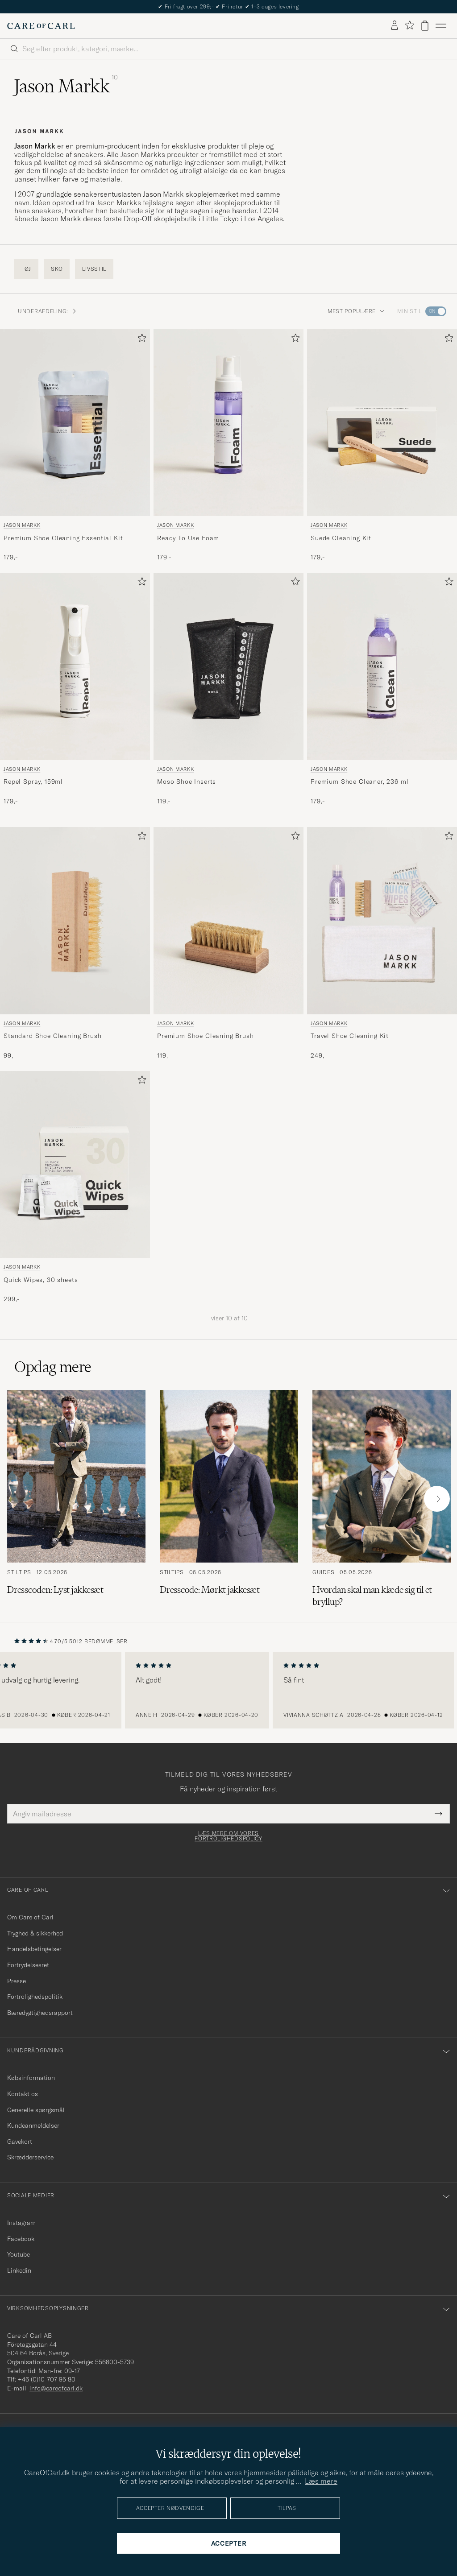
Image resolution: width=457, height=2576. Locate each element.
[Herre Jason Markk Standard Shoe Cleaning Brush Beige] (75, 920)
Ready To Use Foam (188, 538)
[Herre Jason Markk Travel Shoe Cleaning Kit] (382, 920)
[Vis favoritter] (409, 26)
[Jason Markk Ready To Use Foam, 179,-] (228, 445)
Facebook (20, 2239)
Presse (16, 1981)
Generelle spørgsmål (36, 2110)
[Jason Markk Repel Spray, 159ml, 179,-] (75, 689)
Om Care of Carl (30, 1917)
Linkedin (19, 2270)
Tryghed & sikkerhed (35, 1933)
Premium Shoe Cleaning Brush (205, 1036)
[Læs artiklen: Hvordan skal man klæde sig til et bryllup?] (381, 1499)
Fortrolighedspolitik (34, 1997)
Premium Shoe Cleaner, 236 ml (360, 781)
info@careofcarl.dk (56, 2388)
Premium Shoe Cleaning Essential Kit (63, 538)
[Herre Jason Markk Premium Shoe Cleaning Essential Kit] (75, 423)
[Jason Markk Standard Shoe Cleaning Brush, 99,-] (75, 943)
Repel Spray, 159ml (33, 781)
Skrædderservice (30, 2157)
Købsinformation (31, 2078)
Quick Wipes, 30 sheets (41, 1280)
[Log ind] (394, 26)
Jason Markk (22, 525)
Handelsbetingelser (34, 1949)
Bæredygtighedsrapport (40, 2013)
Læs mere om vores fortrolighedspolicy (228, 1836)
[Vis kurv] (425, 25)
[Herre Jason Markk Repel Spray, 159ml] (75, 666)
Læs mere (321, 2481)
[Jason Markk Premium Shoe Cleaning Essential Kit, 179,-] (75, 445)
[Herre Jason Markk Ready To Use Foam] (228, 423)
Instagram (21, 2223)
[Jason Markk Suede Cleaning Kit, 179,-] (382, 445)
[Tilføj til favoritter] (140, 339)
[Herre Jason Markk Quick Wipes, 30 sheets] (75, 1164)
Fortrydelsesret (28, 1965)
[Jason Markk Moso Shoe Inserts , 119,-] (228, 689)
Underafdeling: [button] (47, 311)
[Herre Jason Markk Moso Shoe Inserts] (228, 666)
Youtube (18, 2254)
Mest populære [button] (356, 311)
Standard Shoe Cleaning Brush (53, 1036)
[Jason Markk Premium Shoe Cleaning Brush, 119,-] (228, 943)
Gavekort (19, 2142)
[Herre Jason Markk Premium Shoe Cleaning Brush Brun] (228, 920)
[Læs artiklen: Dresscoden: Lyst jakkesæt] (76, 1499)
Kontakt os (22, 2094)
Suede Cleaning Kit (341, 538)
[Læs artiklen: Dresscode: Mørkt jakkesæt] (229, 1499)
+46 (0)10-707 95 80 (46, 2379)
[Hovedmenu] (441, 26)
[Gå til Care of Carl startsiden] (41, 25)
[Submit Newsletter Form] (438, 1813)
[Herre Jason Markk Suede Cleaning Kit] (382, 423)
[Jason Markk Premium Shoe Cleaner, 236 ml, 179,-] (382, 689)
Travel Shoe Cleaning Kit (350, 1036)
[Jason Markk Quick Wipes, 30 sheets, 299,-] (75, 1187)
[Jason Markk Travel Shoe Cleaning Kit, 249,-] (382, 943)
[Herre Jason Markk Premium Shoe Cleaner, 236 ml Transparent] (382, 666)
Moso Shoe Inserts (186, 781)
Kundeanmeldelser (33, 2125)
